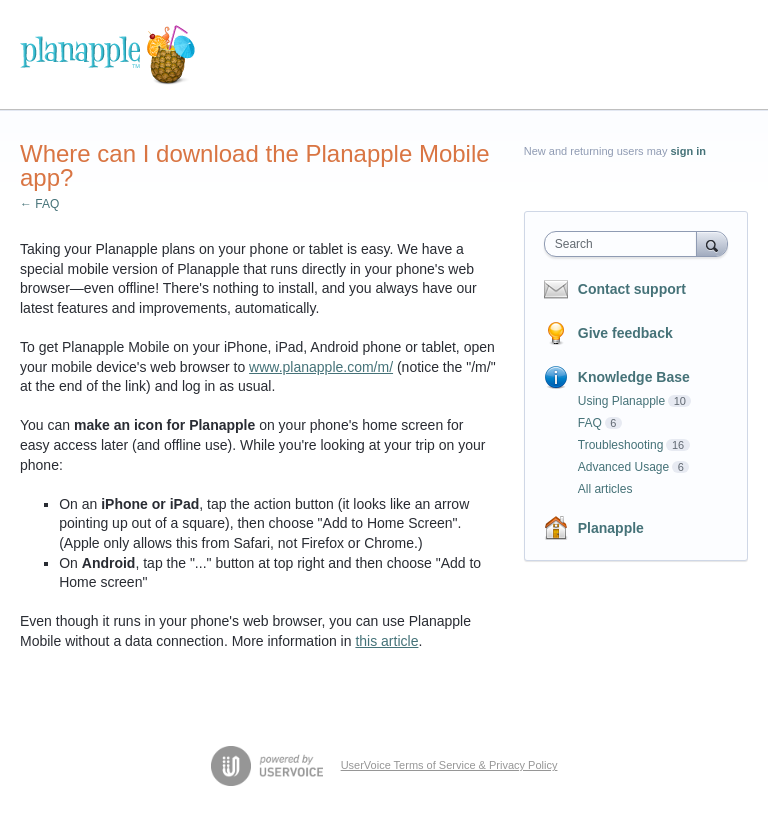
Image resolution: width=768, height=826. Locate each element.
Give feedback (625, 333)
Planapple (611, 528)
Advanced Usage (623, 467)
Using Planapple (621, 401)
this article (386, 641)
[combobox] (625, 244)
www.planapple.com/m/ (321, 367)
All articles (605, 489)
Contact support (632, 289)
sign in (688, 151)
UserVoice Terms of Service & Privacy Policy (449, 765)
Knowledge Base (634, 377)
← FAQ (39, 204)
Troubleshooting (621, 445)
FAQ (590, 423)
